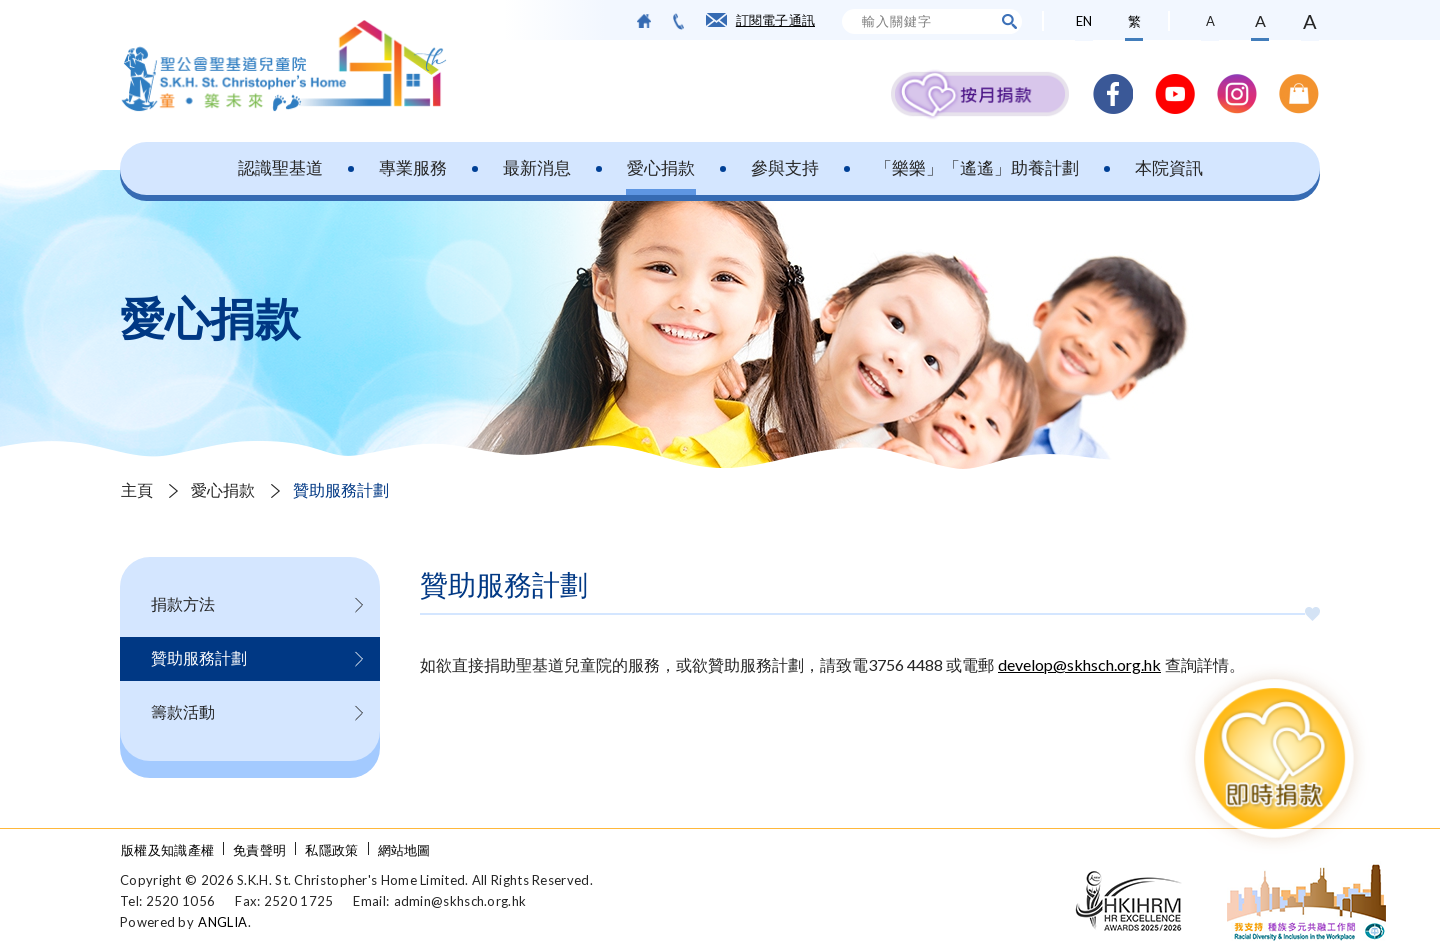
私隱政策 (331, 850)
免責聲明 (259, 850)
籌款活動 (183, 711)
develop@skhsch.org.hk (1079, 664)
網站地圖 (404, 850)
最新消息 (537, 167)
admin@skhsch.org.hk (460, 901)
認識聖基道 (280, 167)
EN (1084, 21)
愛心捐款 (661, 167)
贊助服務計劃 (341, 489)
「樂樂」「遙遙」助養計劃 (977, 167)
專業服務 (413, 167)
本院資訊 (1169, 167)
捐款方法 (183, 603)
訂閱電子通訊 (775, 20)
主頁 (137, 489)
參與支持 (785, 167)
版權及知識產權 (167, 850)
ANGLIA (222, 922)
